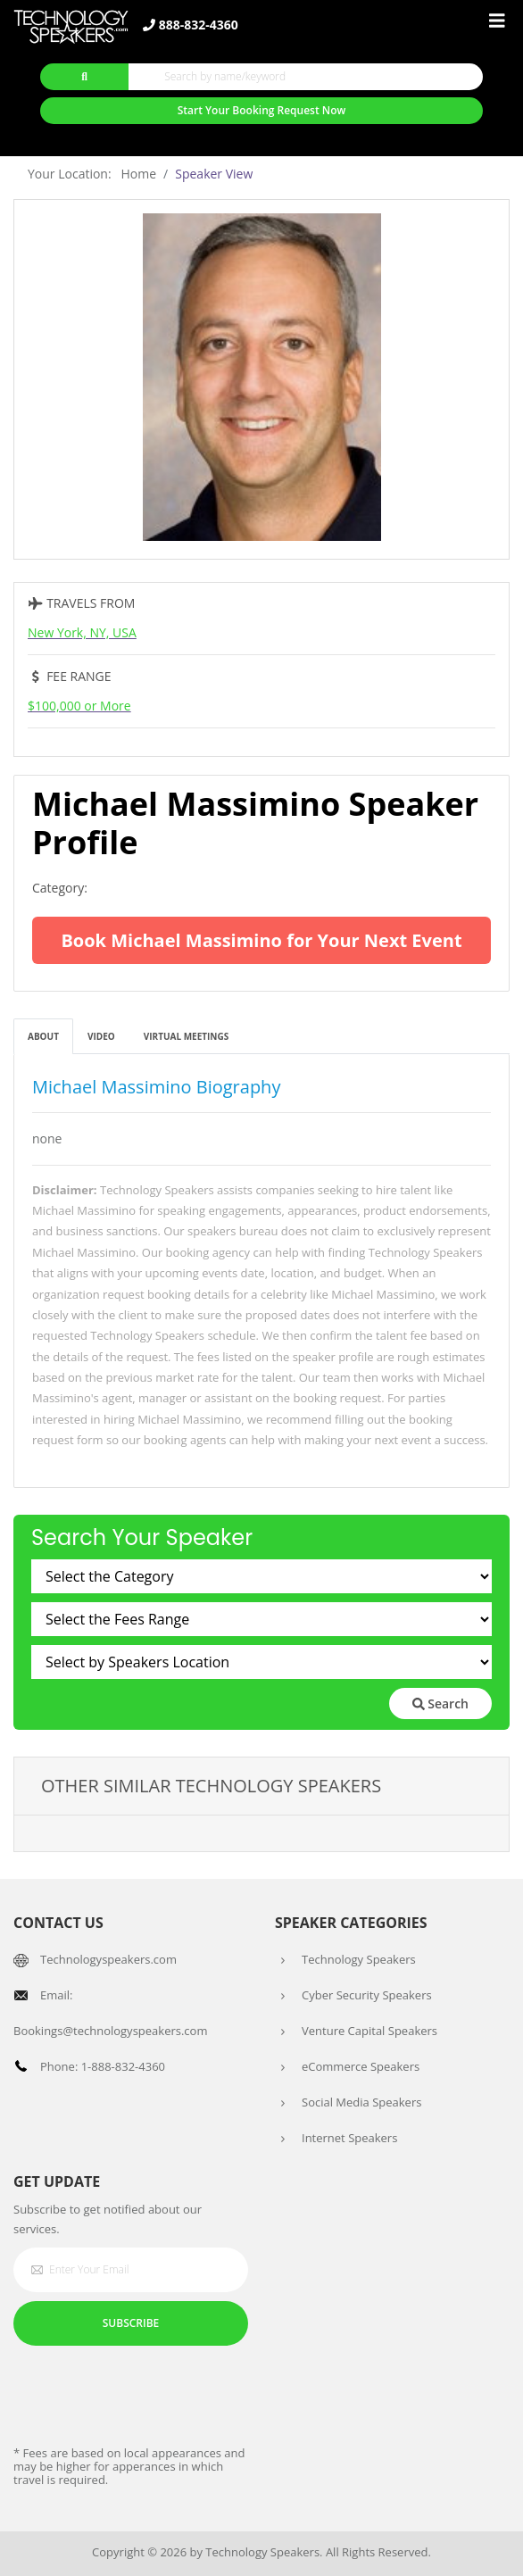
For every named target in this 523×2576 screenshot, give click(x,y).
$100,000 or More (79, 705)
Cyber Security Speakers (367, 1995)
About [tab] (43, 1036)
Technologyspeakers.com (108, 1959)
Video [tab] (101, 1036)
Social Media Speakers (361, 2102)
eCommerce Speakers (360, 2066)
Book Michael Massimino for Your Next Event (261, 940)
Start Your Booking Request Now (262, 110)
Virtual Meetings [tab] (186, 1036)
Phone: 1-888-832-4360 (102, 2066)
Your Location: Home (92, 173)
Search (440, 1703)
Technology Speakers (359, 1959)
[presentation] (149, 2394)
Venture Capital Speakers (369, 2031)
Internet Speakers (349, 2138)
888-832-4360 (190, 25)
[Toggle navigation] (497, 21)
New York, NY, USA (82, 632)
